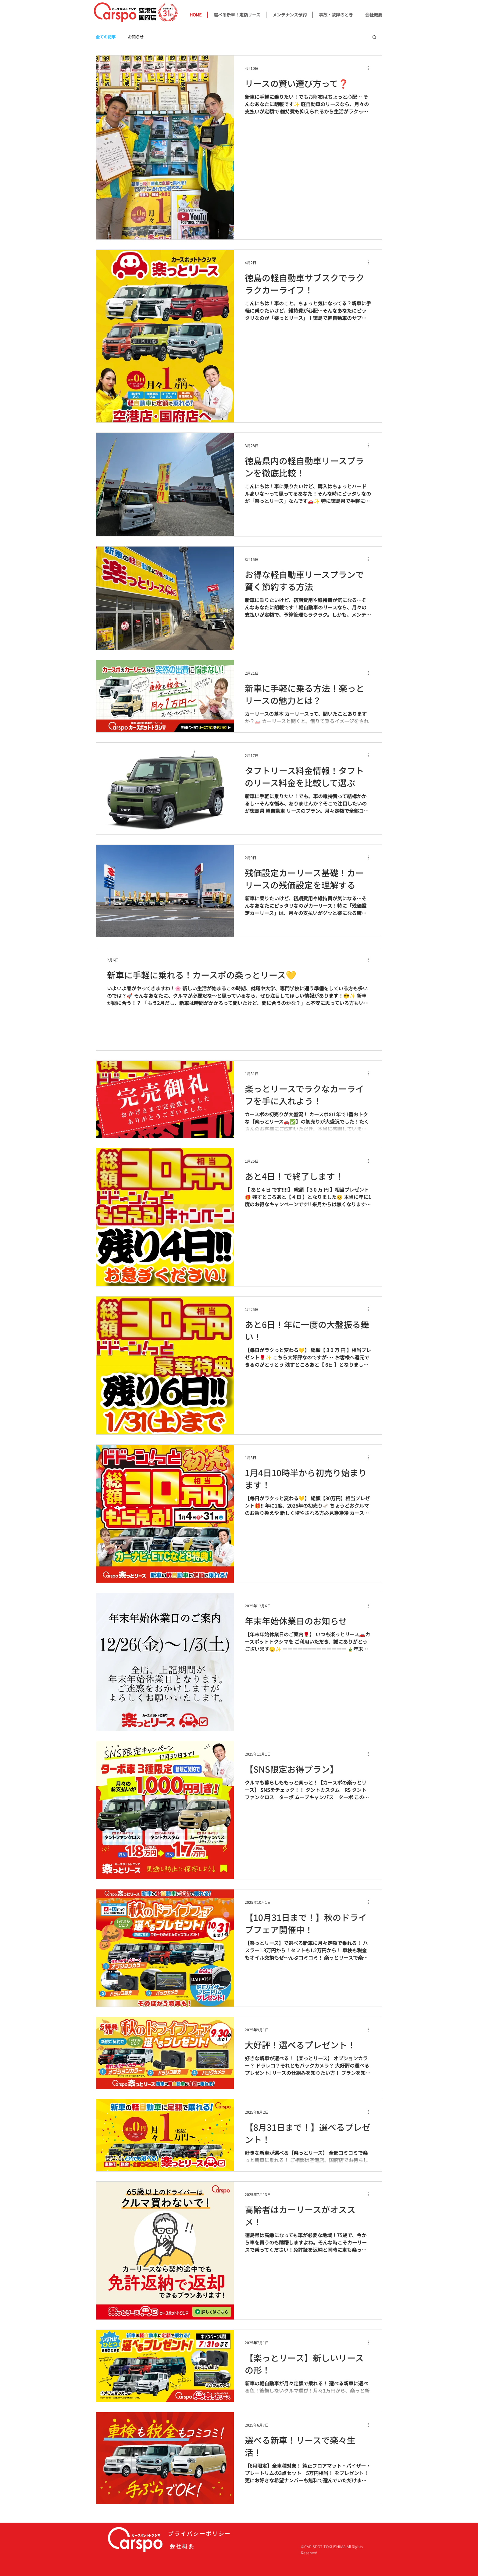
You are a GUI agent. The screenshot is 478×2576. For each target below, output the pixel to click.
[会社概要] (206, 2546)
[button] (374, 37)
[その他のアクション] (370, 68)
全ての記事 (106, 37)
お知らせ (136, 37)
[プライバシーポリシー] (204, 2533)
